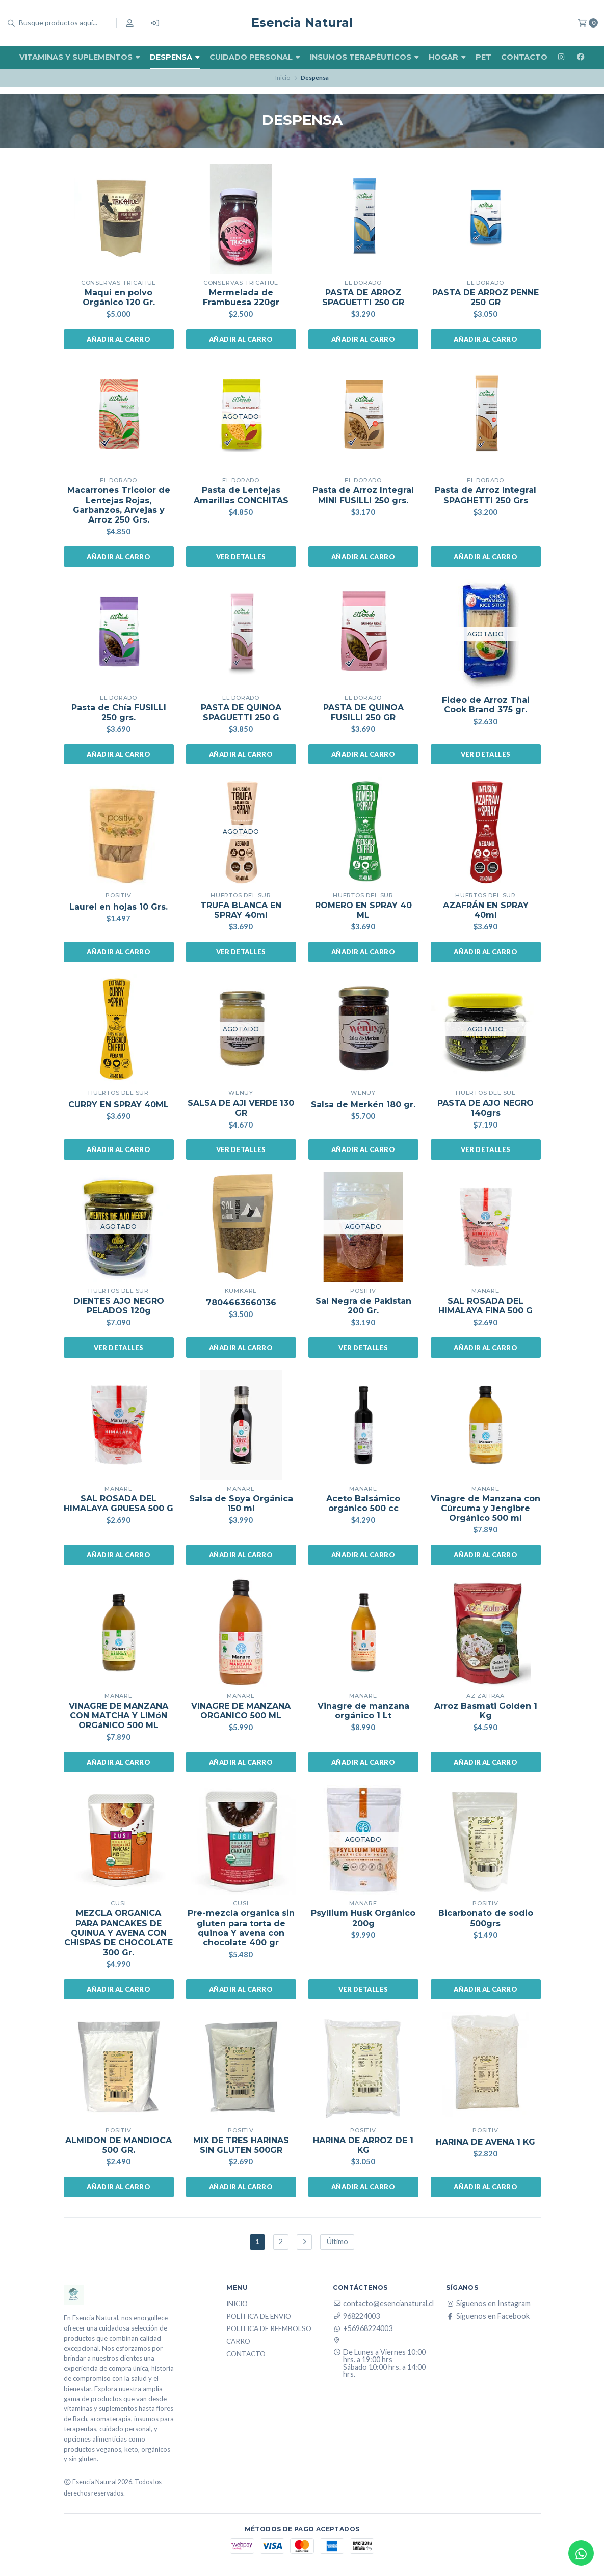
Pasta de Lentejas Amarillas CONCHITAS (241, 495)
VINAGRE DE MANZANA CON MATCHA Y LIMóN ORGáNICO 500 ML (118, 1715)
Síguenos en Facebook (488, 2316)
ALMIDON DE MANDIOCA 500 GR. (118, 2145)
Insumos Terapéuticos (364, 57)
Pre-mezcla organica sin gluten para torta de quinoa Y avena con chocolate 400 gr (241, 1928)
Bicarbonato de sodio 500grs (485, 1918)
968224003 (356, 2316)
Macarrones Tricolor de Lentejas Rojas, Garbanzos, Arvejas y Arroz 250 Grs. (118, 505)
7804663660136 (241, 1302)
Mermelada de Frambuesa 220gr (241, 297)
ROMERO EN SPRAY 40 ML (363, 910)
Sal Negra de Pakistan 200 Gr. (363, 1306)
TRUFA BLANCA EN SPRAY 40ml (240, 910)
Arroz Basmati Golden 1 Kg (485, 1710)
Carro (238, 2341)
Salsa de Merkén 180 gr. (363, 1104)
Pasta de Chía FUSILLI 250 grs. (118, 712)
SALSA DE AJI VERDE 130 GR (241, 1107)
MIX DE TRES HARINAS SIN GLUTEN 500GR (241, 2145)
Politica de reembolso (268, 2329)
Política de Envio (258, 2316)
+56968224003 (362, 2328)
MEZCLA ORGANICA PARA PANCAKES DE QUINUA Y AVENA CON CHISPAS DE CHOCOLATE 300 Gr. (118, 1932)
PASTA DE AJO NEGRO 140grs (485, 1107)
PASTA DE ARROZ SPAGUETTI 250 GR (363, 297)
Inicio (282, 77)
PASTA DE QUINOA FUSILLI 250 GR (363, 712)
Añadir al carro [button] (118, 339)
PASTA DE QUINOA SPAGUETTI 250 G (241, 712)
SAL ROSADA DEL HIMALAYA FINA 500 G (485, 1306)
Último (337, 2241)
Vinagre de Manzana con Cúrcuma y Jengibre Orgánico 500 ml (485, 1508)
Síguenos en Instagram (488, 2303)
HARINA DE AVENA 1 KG (485, 2142)
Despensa (175, 57)
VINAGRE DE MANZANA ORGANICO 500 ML (241, 1710)
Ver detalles (241, 557)
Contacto (524, 57)
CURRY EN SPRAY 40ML (118, 1104)
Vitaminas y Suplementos (79, 57)
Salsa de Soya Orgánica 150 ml (241, 1503)
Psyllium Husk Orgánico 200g (363, 1918)
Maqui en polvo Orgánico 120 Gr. (119, 297)
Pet (483, 57)
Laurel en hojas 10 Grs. (118, 907)
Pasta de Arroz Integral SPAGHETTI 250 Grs (485, 495)
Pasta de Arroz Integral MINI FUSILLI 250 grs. (363, 495)
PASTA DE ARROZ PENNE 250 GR (485, 297)
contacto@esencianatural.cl (383, 2303)
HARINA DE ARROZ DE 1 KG (363, 2145)
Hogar (447, 57)
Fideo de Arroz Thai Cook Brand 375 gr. (486, 705)
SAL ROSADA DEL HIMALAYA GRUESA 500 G (118, 1503)
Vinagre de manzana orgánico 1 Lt (363, 1710)
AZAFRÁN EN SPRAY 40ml (486, 910)
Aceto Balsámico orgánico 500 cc (363, 1503)
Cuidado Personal (254, 57)
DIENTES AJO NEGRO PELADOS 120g (118, 1306)
